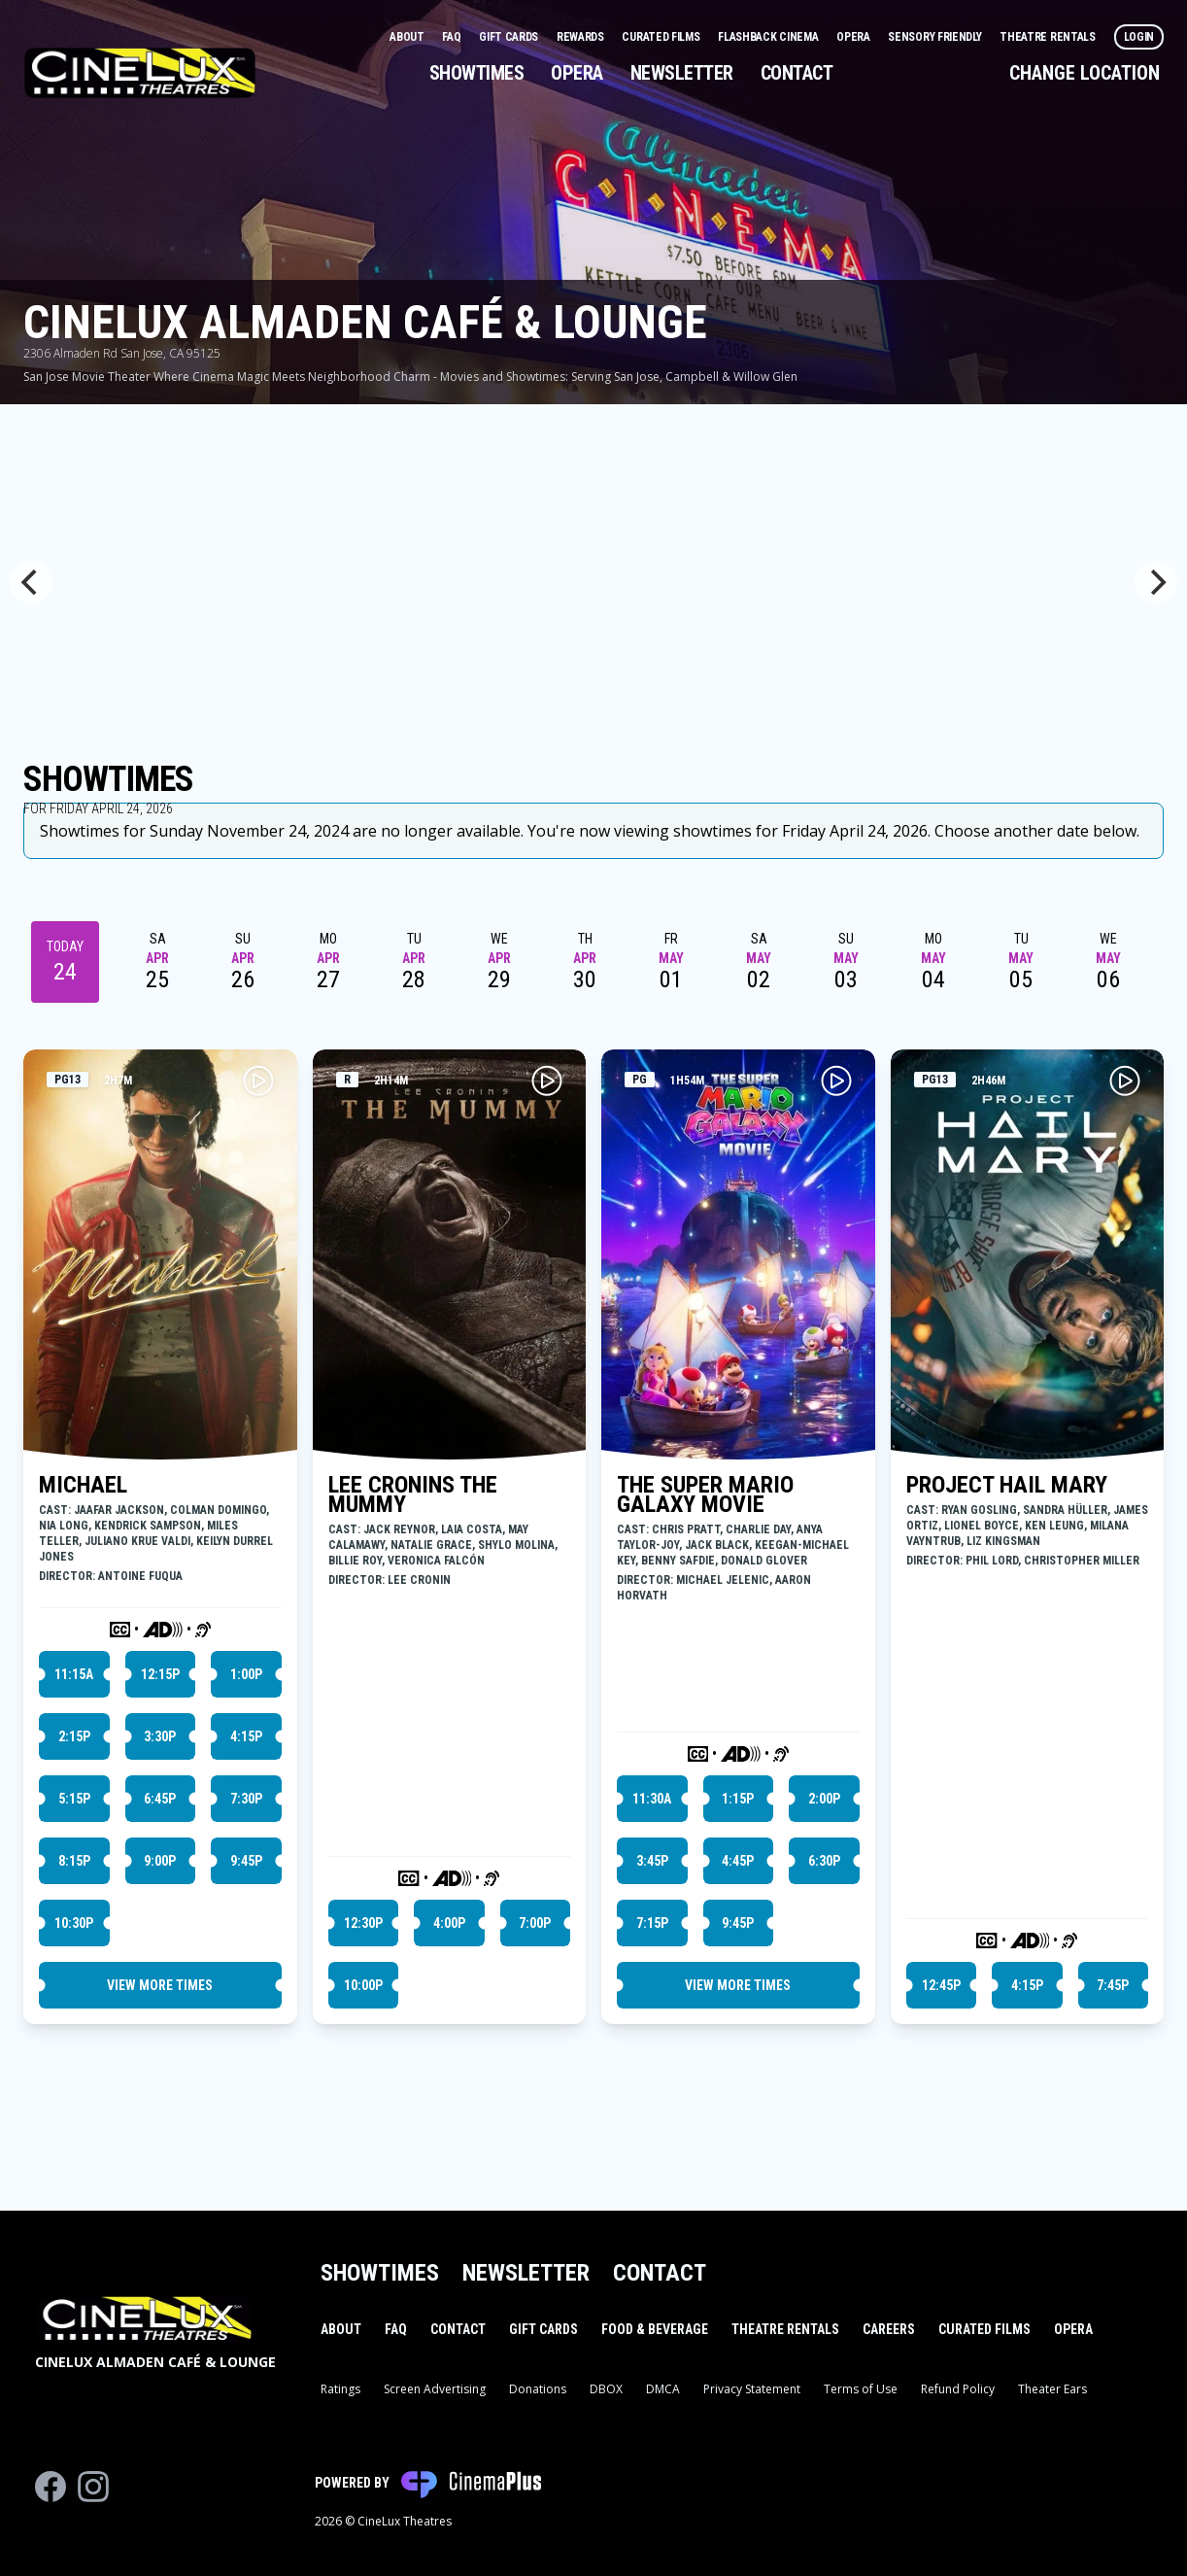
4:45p (738, 1861)
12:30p (363, 1923)
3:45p (652, 1861)
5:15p (74, 1798)
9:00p (160, 1861)
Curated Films (662, 37)
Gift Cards (510, 37)
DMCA (663, 2389)
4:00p (449, 1923)
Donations (537, 2389)
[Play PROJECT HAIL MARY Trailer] (1124, 1080)
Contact (797, 73)
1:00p (246, 1674)
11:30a (651, 1798)
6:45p (160, 1798)
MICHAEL (83, 1484)
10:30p (73, 1923)
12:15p (160, 1674)
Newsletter (681, 73)
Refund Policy (958, 2389)
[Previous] (31, 582)
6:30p (824, 1861)
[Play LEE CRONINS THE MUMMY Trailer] (546, 1080)
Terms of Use (861, 2389)
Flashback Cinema (769, 37)
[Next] (1156, 582)
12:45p (941, 1985)
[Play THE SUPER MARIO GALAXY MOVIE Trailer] (836, 1080)
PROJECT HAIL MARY (1006, 1484)
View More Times (160, 1985)
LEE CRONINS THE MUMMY (412, 1494)
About (408, 37)
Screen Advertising (435, 2389)
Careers (889, 2329)
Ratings (340, 2389)
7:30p (246, 1798)
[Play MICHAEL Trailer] (258, 1080)
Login (1139, 37)
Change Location (1084, 73)
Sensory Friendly (936, 37)
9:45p (246, 1861)
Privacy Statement (751, 2389)
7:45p (1113, 1985)
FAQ (452, 37)
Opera (854, 37)
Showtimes (477, 73)
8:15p (74, 1861)
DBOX (606, 2389)
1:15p (738, 1798)
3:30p (160, 1736)
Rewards (582, 37)
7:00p (535, 1923)
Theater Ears (1052, 2389)
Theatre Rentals (1049, 37)
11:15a (73, 1674)
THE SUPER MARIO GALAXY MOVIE (705, 1494)
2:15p (74, 1736)
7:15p (652, 1923)
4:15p (246, 1736)
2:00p (824, 1798)
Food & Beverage (654, 2329)
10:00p (363, 1985)
